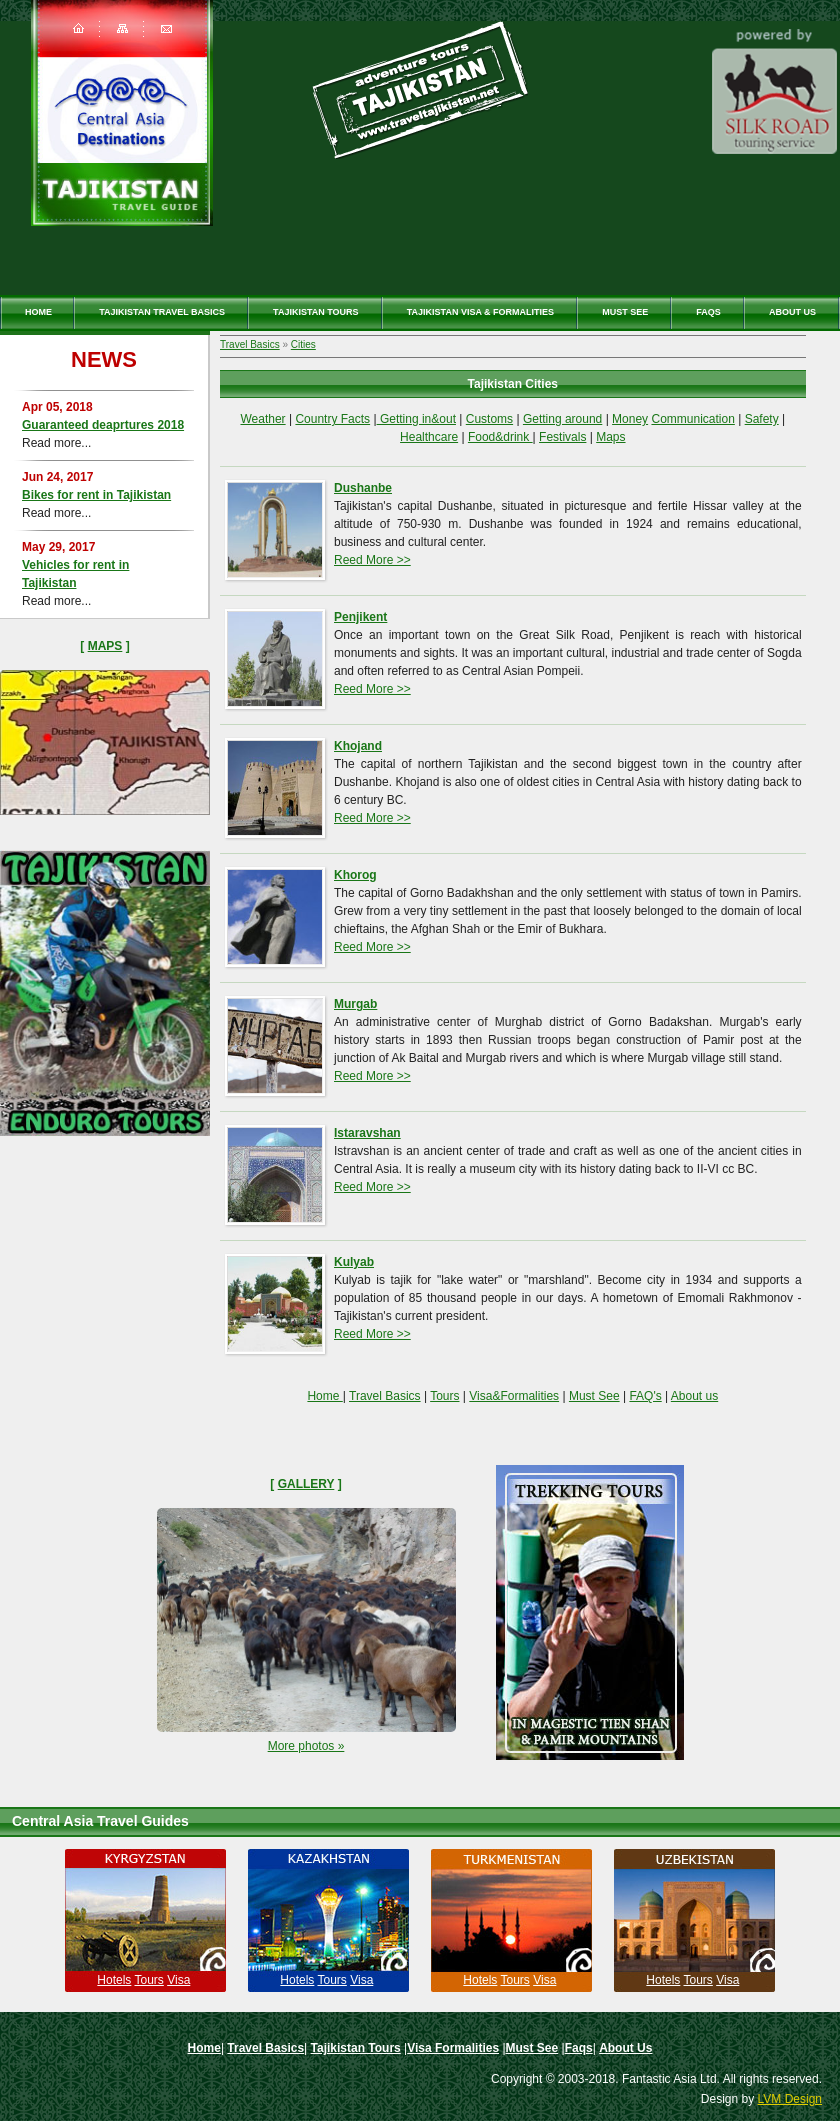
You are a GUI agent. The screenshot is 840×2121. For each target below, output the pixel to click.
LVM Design (790, 2099)
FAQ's (645, 1396)
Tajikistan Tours (316, 312)
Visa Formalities (453, 2048)
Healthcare (429, 437)
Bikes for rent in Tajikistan (96, 495)
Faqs (708, 312)
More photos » (306, 1746)
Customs (489, 419)
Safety (762, 419)
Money (630, 419)
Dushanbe (363, 488)
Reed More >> (372, 560)
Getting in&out (416, 419)
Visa (178, 1980)
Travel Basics (250, 344)
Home (38, 312)
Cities (303, 344)
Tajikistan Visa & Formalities (480, 312)
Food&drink (500, 437)
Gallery (306, 1484)
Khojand (358, 746)
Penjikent (360, 617)
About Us (792, 312)
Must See (625, 312)
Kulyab (354, 1262)
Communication (692, 419)
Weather (262, 419)
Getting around (562, 419)
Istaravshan (367, 1133)
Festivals (562, 437)
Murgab (355, 1004)
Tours (444, 1396)
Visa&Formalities (514, 1396)
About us (694, 1396)
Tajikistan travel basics (162, 312)
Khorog (355, 875)
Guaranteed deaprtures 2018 (103, 425)
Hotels (114, 1980)
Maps (105, 646)
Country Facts (332, 419)
